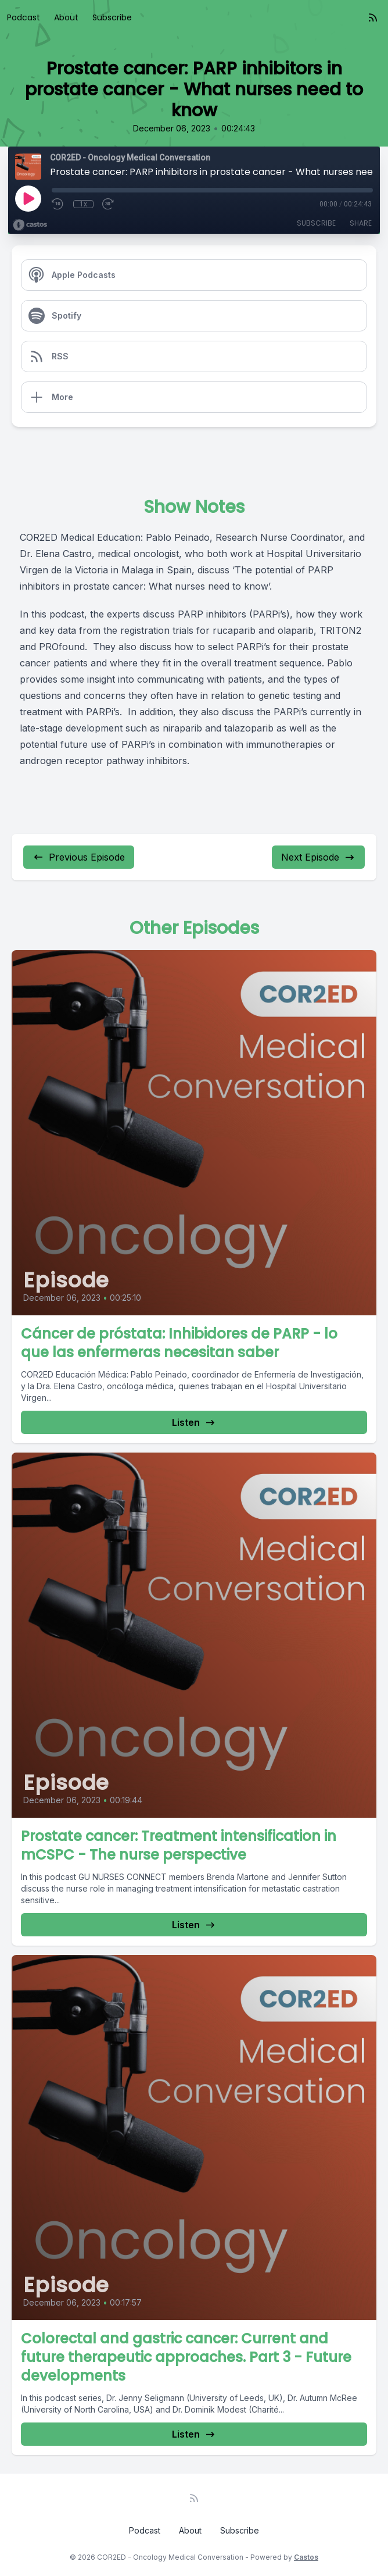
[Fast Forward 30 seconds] (108, 204)
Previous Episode (79, 857)
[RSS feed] (372, 17)
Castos (306, 2557)
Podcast (23, 17)
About (66, 17)
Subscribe (112, 17)
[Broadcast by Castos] (30, 225)
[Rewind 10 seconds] (58, 204)
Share (361, 223)
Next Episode (318, 857)
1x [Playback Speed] (83, 204)
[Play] (28, 198)
